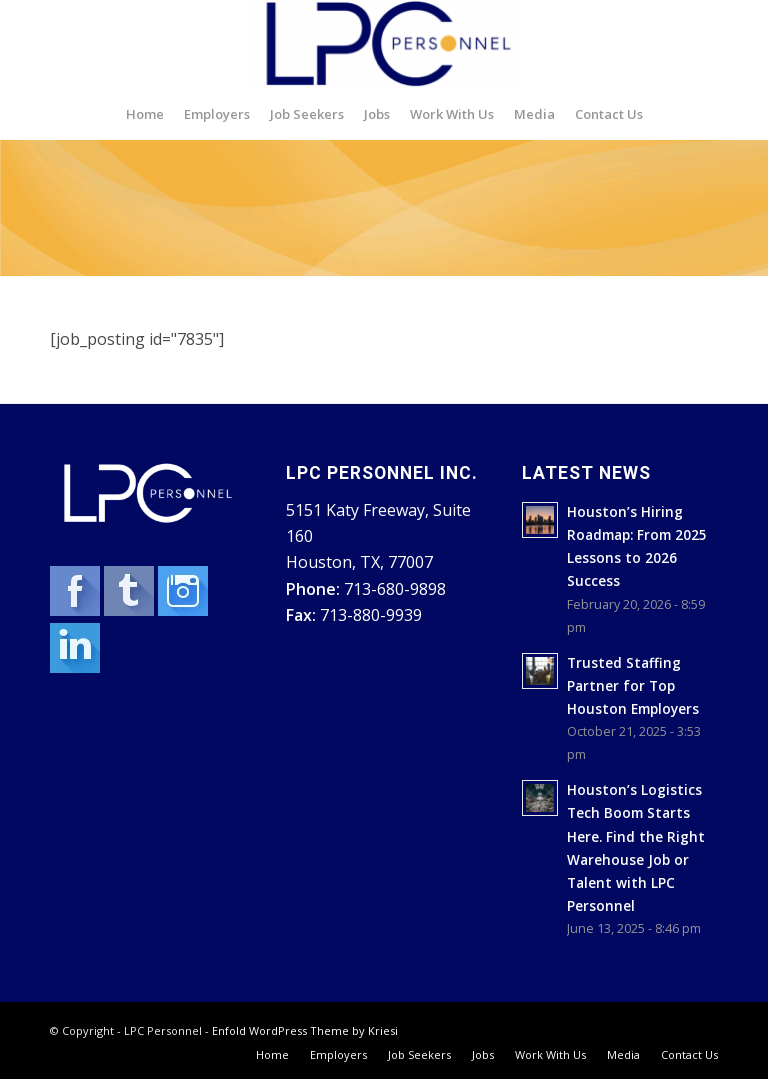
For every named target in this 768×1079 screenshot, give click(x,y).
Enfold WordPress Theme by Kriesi (305, 1030)
